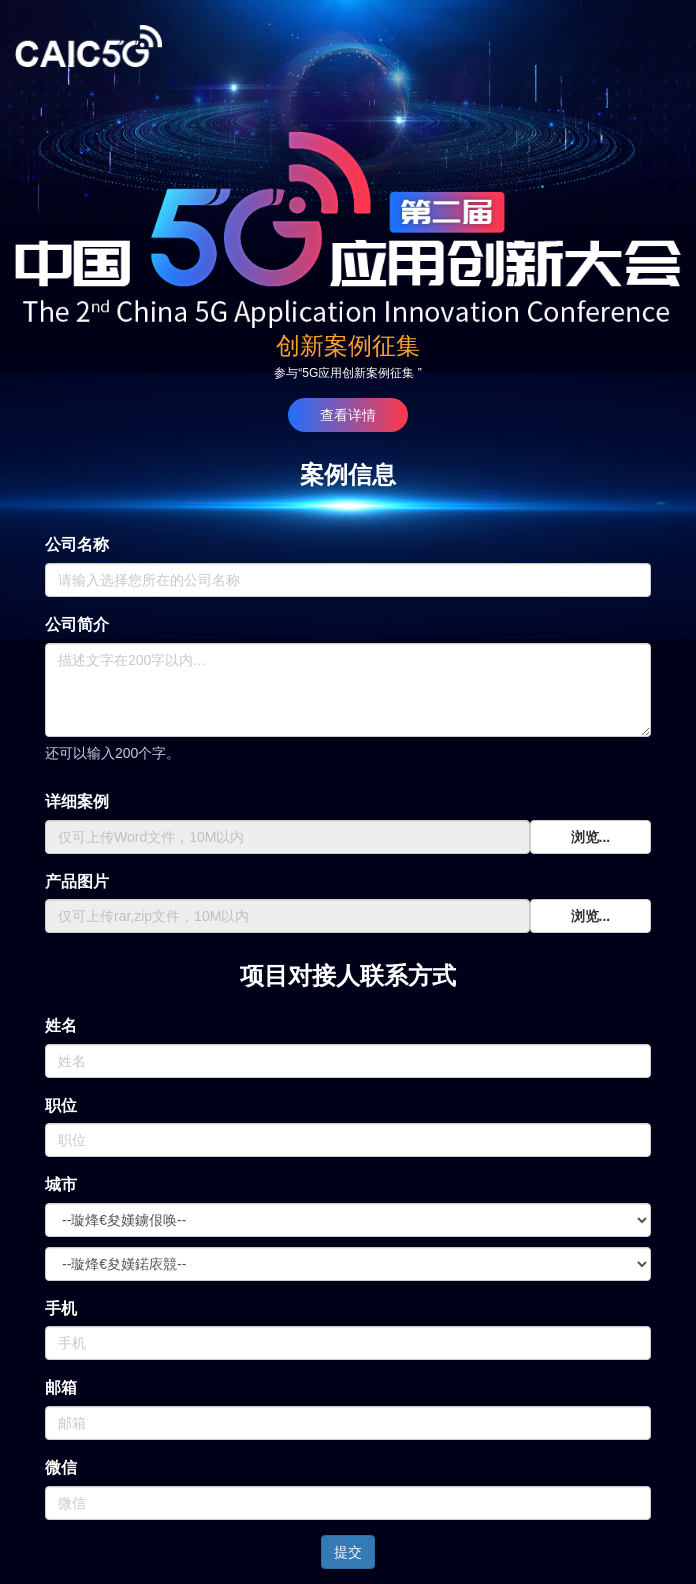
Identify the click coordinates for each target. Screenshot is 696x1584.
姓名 (61, 1025)
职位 (61, 1105)
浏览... (591, 837)
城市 (61, 1184)
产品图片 (77, 881)
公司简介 (77, 624)
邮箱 (61, 1387)
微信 (61, 1467)
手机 (61, 1308)
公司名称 (77, 544)
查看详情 (348, 415)
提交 (348, 1552)
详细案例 (77, 801)
